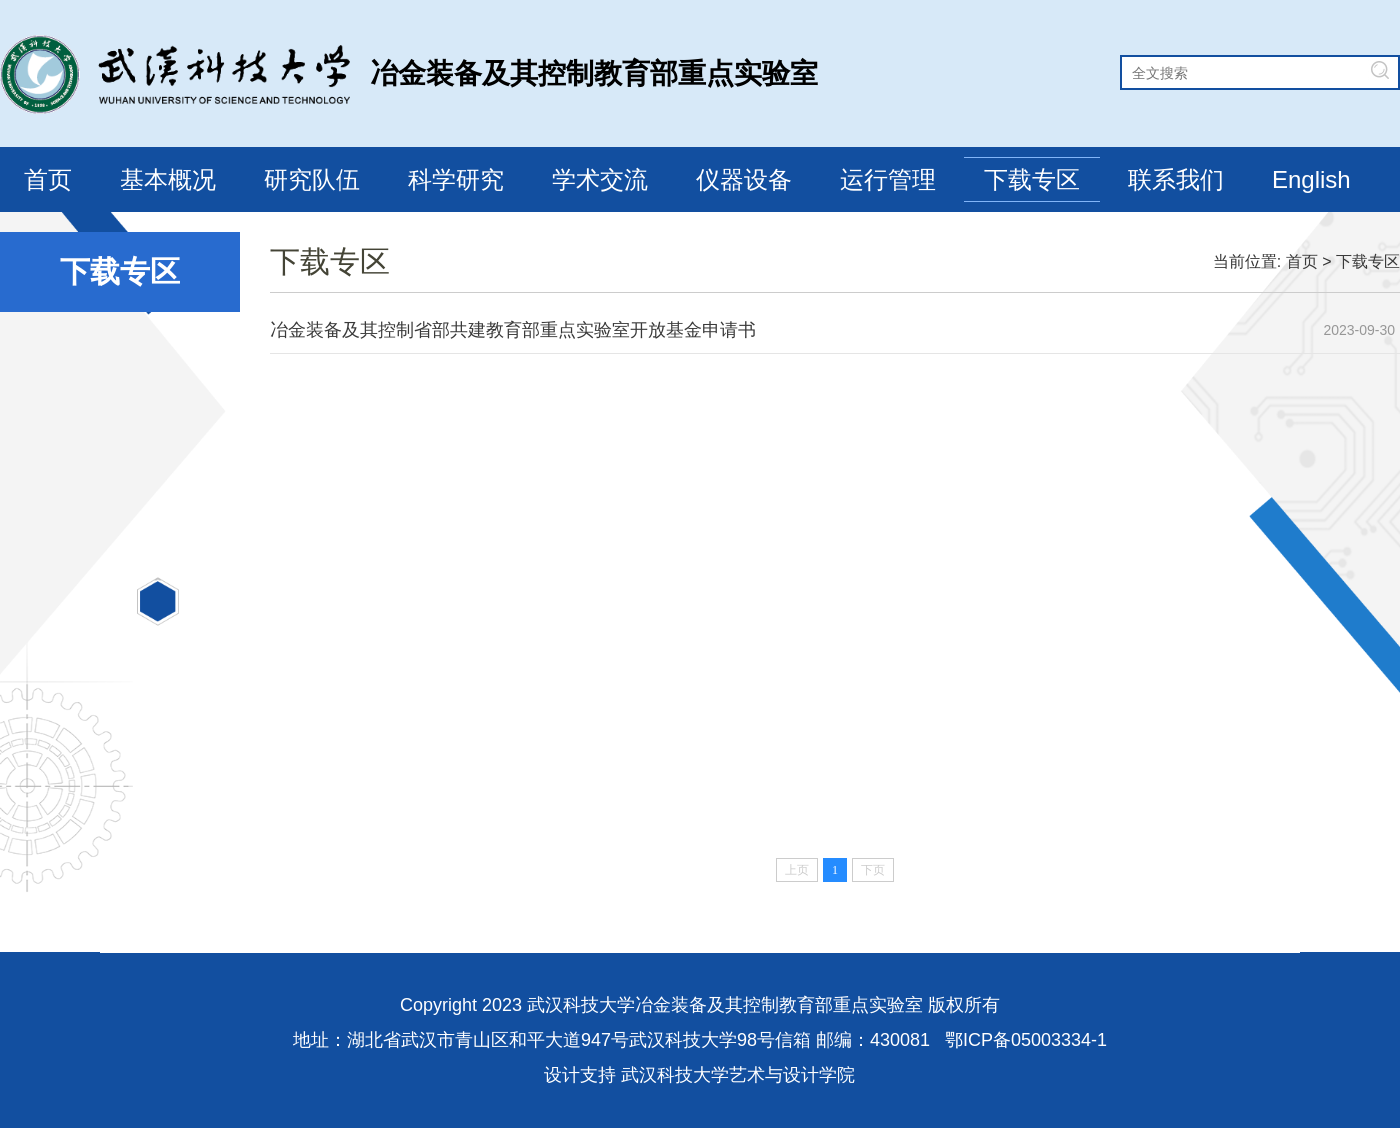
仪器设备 (744, 179)
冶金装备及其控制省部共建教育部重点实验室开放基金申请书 (513, 330)
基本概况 (168, 179)
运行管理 (888, 179)
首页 (48, 179)
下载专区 (1032, 179)
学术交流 (600, 179)
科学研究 (456, 179)
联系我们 (1176, 179)
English (1311, 179)
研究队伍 (312, 179)
